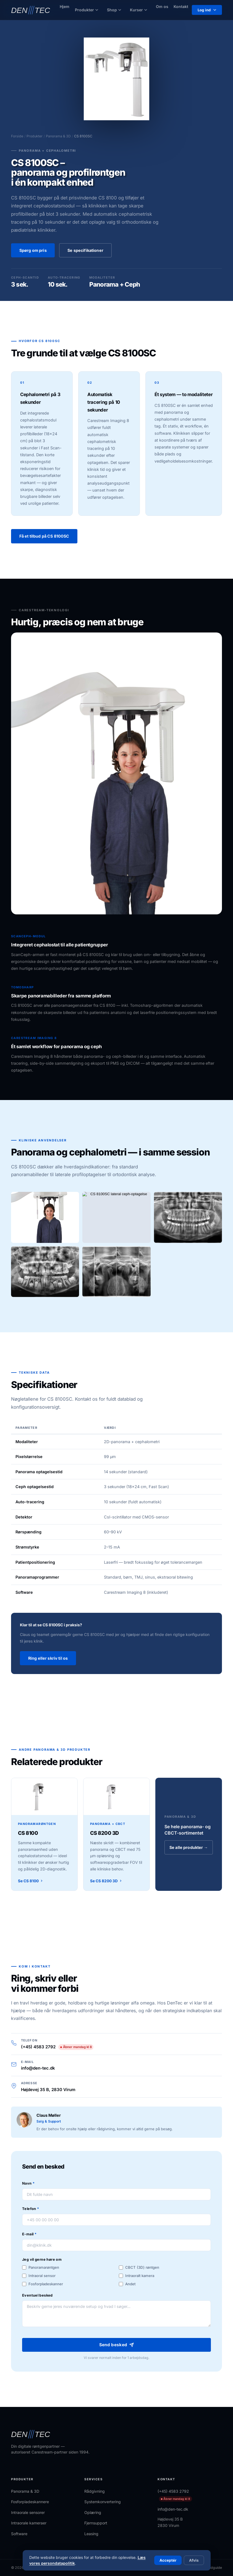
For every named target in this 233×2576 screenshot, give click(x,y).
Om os (162, 6)
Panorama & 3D (58, 136)
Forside (17, 136)
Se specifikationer (85, 250)
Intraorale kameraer (28, 2523)
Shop (114, 9)
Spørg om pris (33, 250)
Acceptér (168, 2560)
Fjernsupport (95, 2523)
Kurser (138, 9)
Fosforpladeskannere (30, 2501)
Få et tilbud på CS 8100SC (44, 536)
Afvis (194, 2560)
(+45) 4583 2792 (57, 2052)
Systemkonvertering (102, 2501)
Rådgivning (94, 2491)
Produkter (86, 9)
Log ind (207, 10)
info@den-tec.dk (38, 2073)
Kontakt (181, 6)
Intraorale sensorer (28, 2512)
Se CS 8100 (30, 1886)
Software (19, 2533)
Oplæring (92, 2512)
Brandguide (212, 2568)
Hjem (64, 6)
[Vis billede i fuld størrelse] (45, 1222)
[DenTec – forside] (31, 10)
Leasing (91, 2533)
